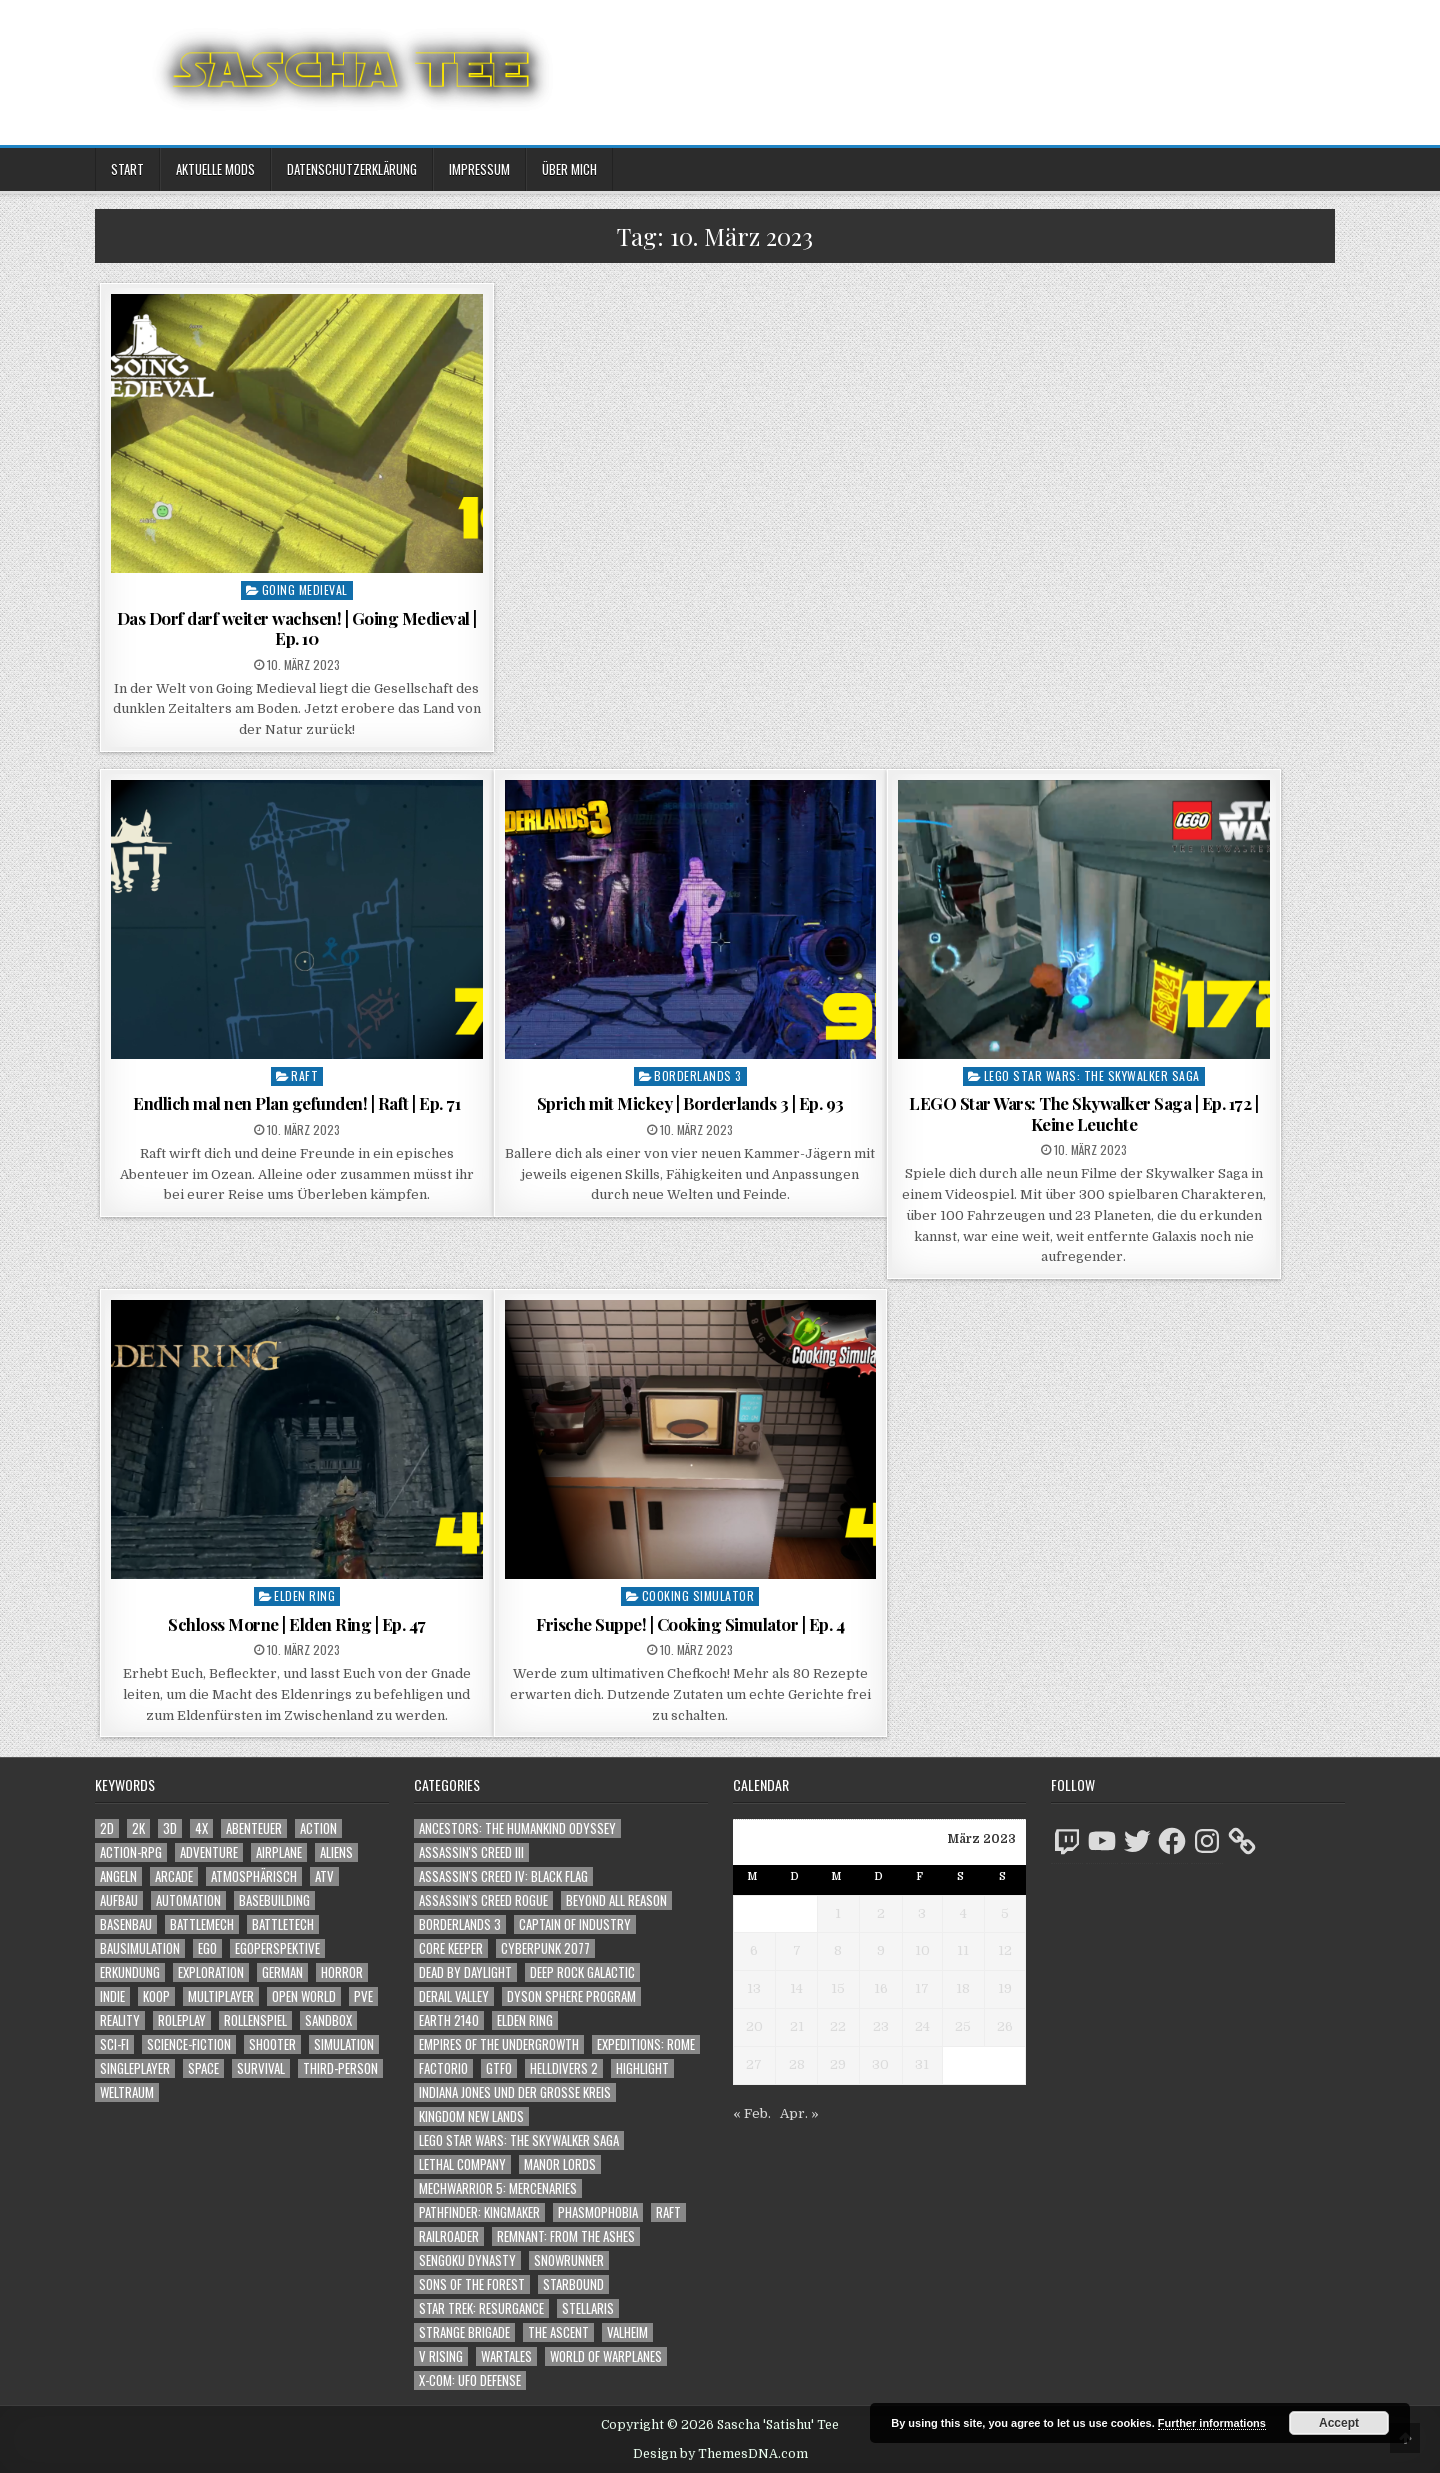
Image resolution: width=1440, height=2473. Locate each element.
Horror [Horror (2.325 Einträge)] (342, 1972)
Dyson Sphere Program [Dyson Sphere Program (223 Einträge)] (571, 1996)
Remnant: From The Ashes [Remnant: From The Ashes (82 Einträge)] (566, 2236)
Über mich (569, 169)
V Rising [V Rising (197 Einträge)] (441, 2356)
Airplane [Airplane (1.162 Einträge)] (279, 1852)
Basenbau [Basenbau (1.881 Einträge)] (126, 1924)
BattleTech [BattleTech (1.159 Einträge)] (283, 1924)
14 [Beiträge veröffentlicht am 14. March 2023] (796, 1988)
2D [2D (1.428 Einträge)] (107, 1828)
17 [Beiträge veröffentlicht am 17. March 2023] (922, 1988)
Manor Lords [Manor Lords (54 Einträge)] (560, 2164)
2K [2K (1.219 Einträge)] (138, 1828)
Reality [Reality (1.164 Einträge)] (120, 2020)
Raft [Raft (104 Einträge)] (668, 2212)
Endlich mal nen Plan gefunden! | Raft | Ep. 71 (296, 1103)
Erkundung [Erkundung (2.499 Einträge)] (130, 1972)
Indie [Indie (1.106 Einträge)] (112, 1996)
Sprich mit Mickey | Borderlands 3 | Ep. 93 (690, 1103)
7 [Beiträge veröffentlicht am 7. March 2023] (797, 1950)
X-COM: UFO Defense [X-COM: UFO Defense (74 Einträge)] (470, 2380)
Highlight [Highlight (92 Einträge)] (642, 2068)
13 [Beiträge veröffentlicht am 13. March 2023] (754, 1988)
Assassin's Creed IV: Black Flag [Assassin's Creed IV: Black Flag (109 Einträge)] (503, 1876)
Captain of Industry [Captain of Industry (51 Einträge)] (575, 1924)
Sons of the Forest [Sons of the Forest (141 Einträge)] (472, 2284)
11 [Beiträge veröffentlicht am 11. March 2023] (963, 1950)
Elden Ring (304, 1595)
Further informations (1212, 2423)
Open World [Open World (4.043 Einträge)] (304, 1996)
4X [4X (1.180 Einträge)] (201, 1828)
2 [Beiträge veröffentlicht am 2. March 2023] (881, 1913)
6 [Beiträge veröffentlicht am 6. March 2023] (754, 1950)
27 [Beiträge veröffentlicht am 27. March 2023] (754, 2064)
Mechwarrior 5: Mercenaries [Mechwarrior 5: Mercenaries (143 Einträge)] (498, 2188)
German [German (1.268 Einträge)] (282, 1972)
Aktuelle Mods (215, 169)
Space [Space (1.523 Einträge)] (203, 2068)
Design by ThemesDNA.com (720, 2454)
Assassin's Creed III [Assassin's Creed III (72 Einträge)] (471, 1852)
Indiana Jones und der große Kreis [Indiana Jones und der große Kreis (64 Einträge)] (515, 2092)
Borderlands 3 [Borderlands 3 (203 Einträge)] (460, 1924)
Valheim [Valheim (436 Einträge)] (627, 2332)
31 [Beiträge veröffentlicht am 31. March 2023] (922, 2064)
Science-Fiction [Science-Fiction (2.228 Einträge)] (189, 2044)
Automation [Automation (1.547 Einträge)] (188, 1900)
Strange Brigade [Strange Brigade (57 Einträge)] (464, 2332)
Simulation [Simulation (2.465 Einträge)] (344, 2044)
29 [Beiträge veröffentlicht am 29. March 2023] (838, 2064)
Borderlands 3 (698, 1075)
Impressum (479, 169)
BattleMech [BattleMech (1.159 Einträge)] (202, 1924)
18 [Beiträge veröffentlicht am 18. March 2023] (963, 1988)
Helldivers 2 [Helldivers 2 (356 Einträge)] (564, 2068)
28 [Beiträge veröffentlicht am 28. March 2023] (797, 2064)
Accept (1339, 2423)
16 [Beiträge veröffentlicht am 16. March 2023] (881, 1988)
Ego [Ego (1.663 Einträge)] (207, 1948)
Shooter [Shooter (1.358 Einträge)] (272, 2044)
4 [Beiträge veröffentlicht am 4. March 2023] (963, 1913)
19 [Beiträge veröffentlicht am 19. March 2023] (1005, 1988)
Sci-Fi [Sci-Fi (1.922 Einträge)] (114, 2044)
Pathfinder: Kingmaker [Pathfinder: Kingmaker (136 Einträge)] (479, 2212)
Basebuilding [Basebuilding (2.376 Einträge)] (274, 1900)
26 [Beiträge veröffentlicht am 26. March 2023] (1005, 2026)
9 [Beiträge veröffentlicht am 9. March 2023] (881, 1950)
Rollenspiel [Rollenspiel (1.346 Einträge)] (255, 2020)
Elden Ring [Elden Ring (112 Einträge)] (525, 2020)
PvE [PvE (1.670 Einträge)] (363, 1996)
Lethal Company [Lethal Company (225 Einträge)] (462, 2164)
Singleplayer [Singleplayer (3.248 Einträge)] (135, 2068)
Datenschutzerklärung (352, 169)
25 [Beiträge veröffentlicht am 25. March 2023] (963, 2026)
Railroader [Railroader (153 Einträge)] (449, 2236)
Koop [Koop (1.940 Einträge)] (156, 1996)
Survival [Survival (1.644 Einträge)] (261, 2068)
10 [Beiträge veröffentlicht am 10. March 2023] (922, 1950)
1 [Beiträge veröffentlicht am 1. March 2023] (838, 1913)
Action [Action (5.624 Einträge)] (318, 1828)
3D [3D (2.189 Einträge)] (170, 1828)
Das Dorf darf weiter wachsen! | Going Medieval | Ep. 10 (297, 628)
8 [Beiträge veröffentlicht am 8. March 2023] (838, 1950)
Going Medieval (305, 589)
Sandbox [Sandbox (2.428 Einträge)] (328, 2020)
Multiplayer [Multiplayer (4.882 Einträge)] (221, 1996)
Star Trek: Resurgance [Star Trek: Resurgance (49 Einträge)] (481, 2308)
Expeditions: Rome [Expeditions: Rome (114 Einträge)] (646, 2044)
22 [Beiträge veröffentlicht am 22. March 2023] (838, 2026)
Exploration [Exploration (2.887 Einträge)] (211, 1972)
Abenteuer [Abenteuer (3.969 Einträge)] (254, 1828)
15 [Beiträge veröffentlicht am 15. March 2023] (838, 1988)
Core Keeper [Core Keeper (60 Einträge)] (451, 1948)
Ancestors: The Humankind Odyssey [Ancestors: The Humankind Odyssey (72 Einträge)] (517, 1828)
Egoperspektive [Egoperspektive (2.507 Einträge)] (277, 1948)
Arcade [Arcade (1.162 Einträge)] (174, 1876)
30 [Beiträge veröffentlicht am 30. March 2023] (880, 2064)
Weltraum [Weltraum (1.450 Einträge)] (127, 2092)
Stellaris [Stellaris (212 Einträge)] (588, 2308)
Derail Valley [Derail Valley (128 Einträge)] (454, 1996)
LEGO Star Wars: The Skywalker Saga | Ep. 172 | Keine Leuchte (1083, 1113)
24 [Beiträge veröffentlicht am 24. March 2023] (922, 2026)
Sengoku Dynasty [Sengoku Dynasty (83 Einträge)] (467, 2260)
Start (127, 169)
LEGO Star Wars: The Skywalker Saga (1092, 1075)
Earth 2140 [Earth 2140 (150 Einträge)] (449, 2020)
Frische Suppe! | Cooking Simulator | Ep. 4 (690, 1624)
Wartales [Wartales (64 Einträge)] (506, 2356)
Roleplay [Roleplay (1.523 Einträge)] (182, 2020)
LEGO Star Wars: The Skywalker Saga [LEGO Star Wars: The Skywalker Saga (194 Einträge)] (519, 2140)
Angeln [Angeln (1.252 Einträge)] (118, 1876)
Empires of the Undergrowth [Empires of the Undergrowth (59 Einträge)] (499, 2044)
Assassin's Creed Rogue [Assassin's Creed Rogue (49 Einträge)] (483, 1900)
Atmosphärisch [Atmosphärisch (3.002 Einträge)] (254, 1876)
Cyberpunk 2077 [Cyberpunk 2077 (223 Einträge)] (545, 1948)
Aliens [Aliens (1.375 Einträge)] (336, 1852)
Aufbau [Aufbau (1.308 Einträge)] (119, 1900)
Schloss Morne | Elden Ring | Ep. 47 (297, 1624)
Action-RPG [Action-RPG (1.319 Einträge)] (131, 1852)
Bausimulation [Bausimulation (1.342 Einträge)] (140, 1948)
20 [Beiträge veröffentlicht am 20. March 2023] (754, 2026)
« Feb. (752, 2113)
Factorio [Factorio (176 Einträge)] (443, 2068)
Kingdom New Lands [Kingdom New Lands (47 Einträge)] (471, 2116)
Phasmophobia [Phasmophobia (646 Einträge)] (598, 2212)
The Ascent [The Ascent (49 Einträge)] (558, 2332)
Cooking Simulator (698, 1595)
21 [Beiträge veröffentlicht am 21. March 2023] (797, 2026)
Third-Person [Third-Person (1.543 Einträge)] (340, 2068)
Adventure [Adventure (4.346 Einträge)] (209, 1852)
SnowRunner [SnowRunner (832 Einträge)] (569, 2260)
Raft (304, 1075)
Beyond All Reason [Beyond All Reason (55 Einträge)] (616, 1900)
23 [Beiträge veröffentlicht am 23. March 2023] (881, 2026)
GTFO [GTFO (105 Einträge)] (499, 2068)
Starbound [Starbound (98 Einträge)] (573, 2284)
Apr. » (799, 2113)
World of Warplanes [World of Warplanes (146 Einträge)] (606, 2356)
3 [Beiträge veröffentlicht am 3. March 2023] (922, 1913)
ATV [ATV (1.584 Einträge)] (324, 1876)
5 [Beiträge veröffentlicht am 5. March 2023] (1005, 1913)
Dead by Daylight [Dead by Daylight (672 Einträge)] (465, 1972)
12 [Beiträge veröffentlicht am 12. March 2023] (1005, 1950)
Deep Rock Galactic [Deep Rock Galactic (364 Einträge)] (582, 1972)
